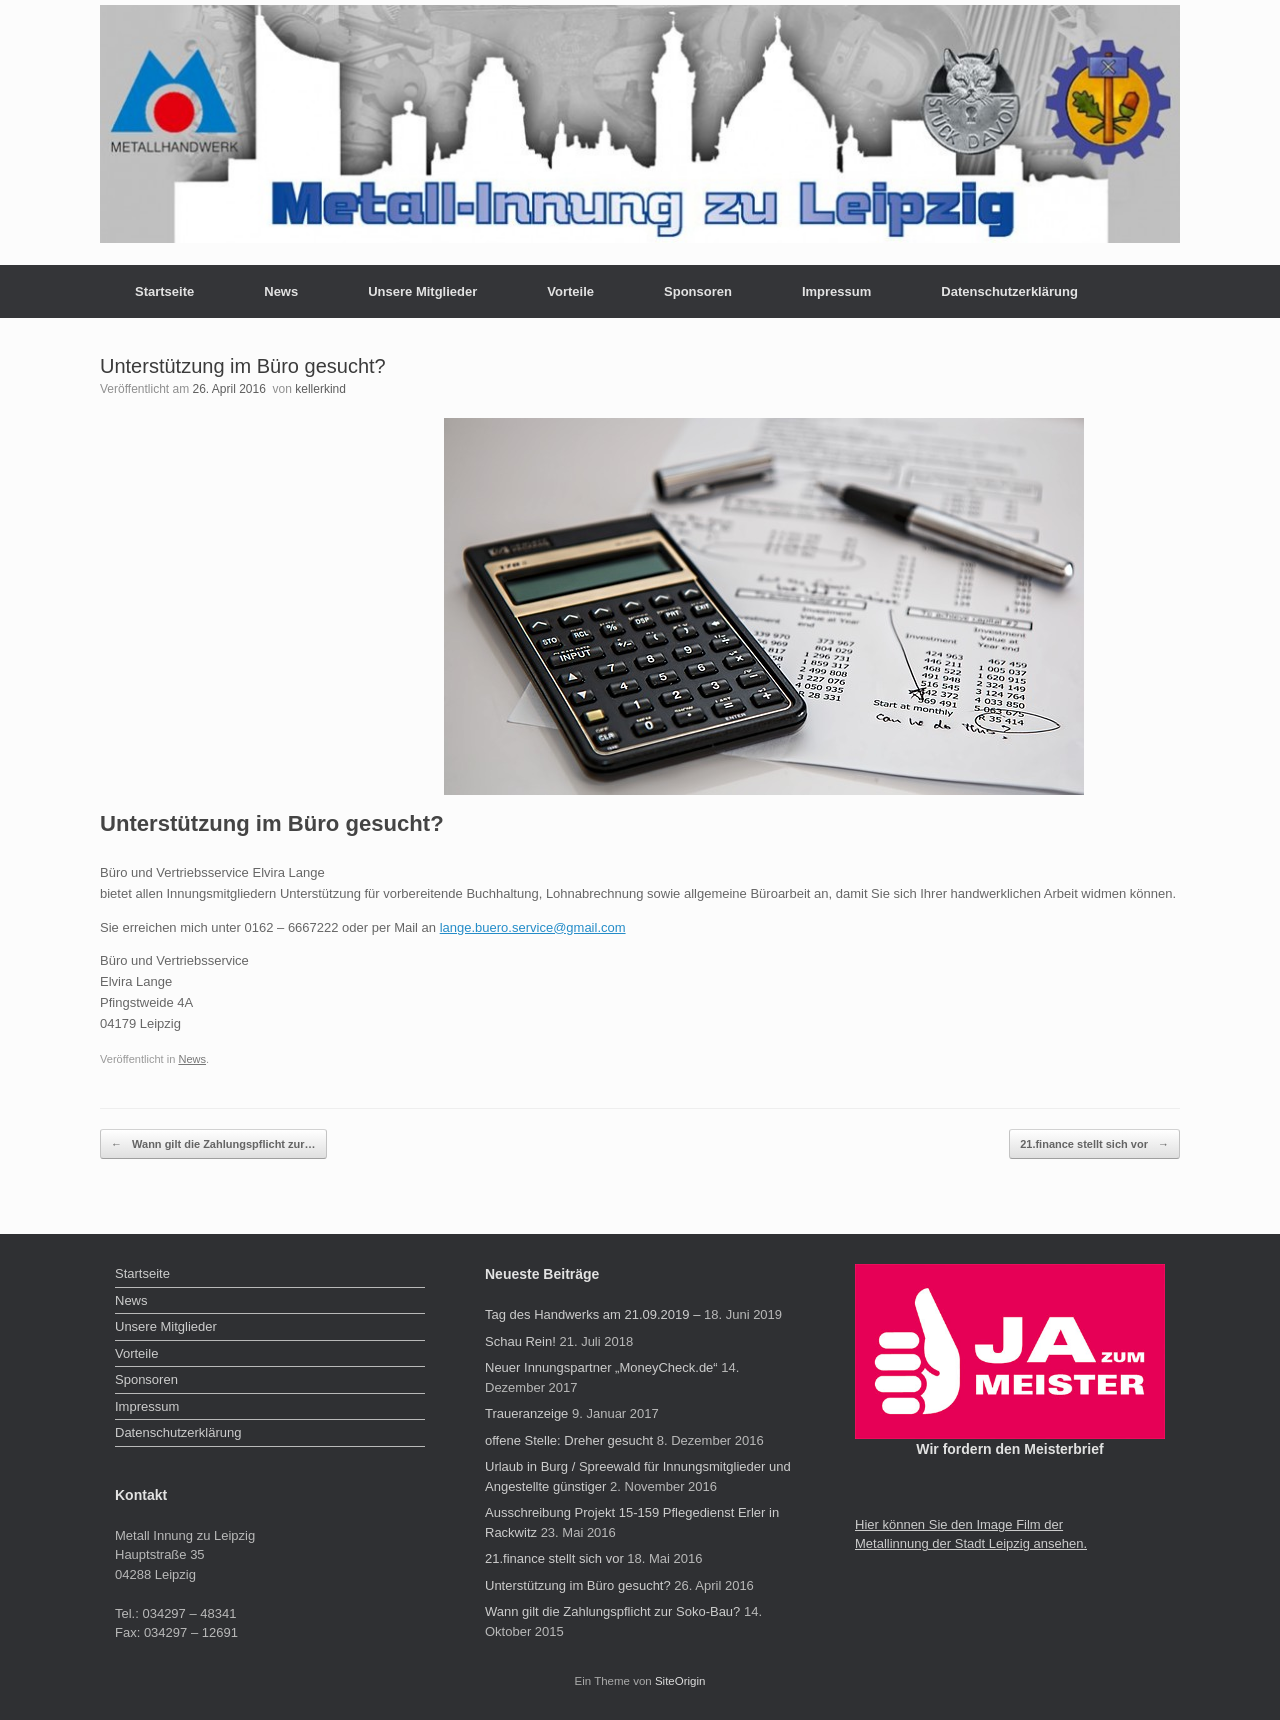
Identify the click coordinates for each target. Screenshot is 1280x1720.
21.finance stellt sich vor (1094, 1144)
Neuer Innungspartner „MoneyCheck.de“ (601, 1367)
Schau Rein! (520, 1341)
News (281, 291)
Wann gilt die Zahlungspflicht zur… (213, 1144)
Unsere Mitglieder (422, 291)
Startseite (164, 291)
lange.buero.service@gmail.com (533, 927)
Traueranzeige (526, 1413)
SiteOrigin (680, 1681)
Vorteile (570, 291)
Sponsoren (698, 291)
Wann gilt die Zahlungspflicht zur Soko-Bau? (612, 1611)
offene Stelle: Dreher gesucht (569, 1440)
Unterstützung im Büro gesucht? (578, 1585)
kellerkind (320, 389)
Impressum (836, 291)
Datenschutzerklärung (1009, 291)
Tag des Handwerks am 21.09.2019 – (592, 1314)
